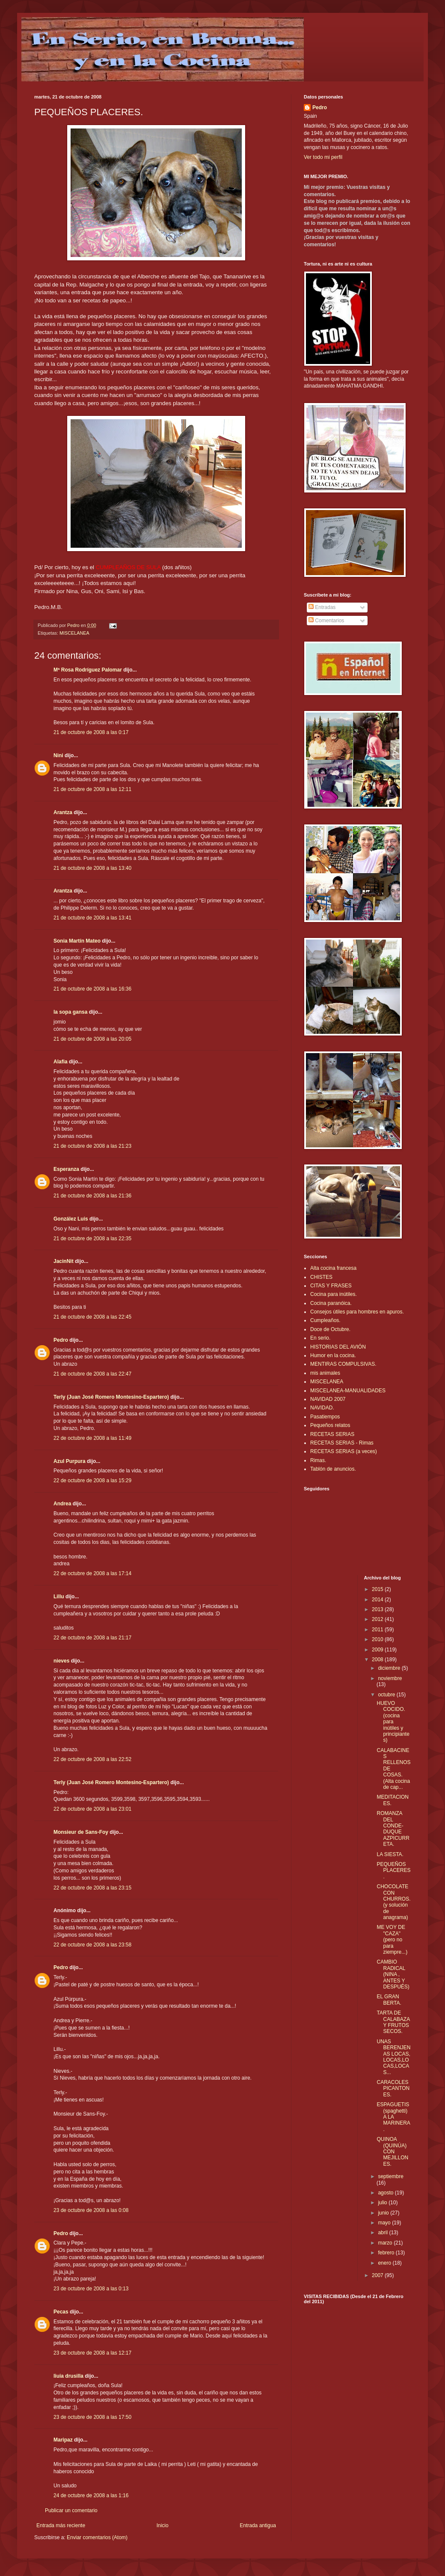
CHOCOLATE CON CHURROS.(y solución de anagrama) (393, 1901)
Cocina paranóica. (331, 1303)
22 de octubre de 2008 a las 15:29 (92, 1481)
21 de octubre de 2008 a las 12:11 (92, 789)
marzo (386, 2243)
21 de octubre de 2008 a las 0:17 (90, 732)
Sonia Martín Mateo (77, 941)
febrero (386, 2253)
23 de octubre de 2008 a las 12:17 (92, 2353)
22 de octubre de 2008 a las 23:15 (92, 1888)
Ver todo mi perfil (323, 157)
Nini (58, 755)
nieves (61, 1661)
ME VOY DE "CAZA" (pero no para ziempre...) (392, 1939)
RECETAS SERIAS (332, 1434)
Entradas (322, 607)
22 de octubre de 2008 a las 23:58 (92, 1945)
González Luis (71, 1219)
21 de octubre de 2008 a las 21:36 (92, 1196)
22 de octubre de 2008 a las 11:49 (92, 1438)
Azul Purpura (69, 1461)
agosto (386, 2193)
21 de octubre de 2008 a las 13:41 (92, 918)
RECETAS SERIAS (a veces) (343, 1451)
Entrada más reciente (60, 2525)
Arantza (62, 812)
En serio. (320, 1338)
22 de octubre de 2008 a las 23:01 (92, 1809)
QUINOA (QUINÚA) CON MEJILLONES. (392, 2151)
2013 (378, 1609)
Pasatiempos (325, 1417)
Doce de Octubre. (330, 1329)
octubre (387, 1695)
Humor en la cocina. (333, 1355)
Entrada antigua (258, 2525)
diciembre (389, 1668)
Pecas (60, 2312)
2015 (378, 1589)
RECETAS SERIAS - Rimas (342, 1443)
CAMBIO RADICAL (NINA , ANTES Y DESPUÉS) (393, 1974)
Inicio (163, 2525)
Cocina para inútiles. (333, 1294)
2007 (378, 2275)
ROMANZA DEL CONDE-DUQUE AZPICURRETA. (393, 1828)
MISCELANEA (74, 633)
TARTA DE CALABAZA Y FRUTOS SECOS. (393, 2022)
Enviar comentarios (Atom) (97, 2537)
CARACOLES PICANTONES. (393, 2088)
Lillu (58, 1597)
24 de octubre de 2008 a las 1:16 (90, 2495)
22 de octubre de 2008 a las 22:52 (92, 1759)
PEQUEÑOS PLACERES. (393, 1870)
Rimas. (318, 1460)
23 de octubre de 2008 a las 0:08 (90, 2210)
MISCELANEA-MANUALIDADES (348, 1391)
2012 (378, 1619)
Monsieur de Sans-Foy (80, 1832)
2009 (378, 1650)
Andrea (62, 1504)
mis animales (325, 1373)
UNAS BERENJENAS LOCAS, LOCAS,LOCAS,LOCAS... (393, 2057)
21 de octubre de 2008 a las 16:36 (92, 989)
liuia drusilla (68, 2376)
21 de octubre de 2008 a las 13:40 (92, 868)
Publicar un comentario (71, 2510)
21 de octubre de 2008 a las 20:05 (92, 1039)
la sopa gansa (70, 1012)
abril (383, 2233)
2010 (378, 1639)
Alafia (60, 1062)
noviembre (390, 1678)
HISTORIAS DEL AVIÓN (338, 1347)
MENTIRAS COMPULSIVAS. (343, 1364)
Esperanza (66, 1169)
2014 (378, 1600)
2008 (378, 1660)
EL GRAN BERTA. (389, 2000)
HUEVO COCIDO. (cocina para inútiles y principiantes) (393, 1721)
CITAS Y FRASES (331, 1286)
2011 (378, 1630)
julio (383, 2203)
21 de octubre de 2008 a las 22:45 (92, 1317)
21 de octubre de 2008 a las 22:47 (92, 1374)
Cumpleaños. (325, 1320)
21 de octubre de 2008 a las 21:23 (92, 1146)
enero (385, 2263)
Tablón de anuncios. (333, 1469)
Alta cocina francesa (333, 1268)
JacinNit (63, 1261)
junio (384, 2213)
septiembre (390, 2176)
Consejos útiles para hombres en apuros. (357, 1312)
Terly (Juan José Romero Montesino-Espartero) (111, 1397)
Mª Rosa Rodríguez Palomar (87, 670)
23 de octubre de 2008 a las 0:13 (90, 2289)
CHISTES (321, 1277)
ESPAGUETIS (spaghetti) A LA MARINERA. (393, 2116)
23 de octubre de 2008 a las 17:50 (92, 2417)
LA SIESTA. (390, 1854)
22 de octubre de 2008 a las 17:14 (92, 1573)
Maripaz (63, 2440)
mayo (385, 2223)
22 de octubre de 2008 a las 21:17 (92, 1638)
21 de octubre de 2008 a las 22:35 (92, 1239)
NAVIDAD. (322, 1408)
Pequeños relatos (330, 1425)
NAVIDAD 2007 (327, 1399)
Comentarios (326, 621)
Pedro (60, 1340)
